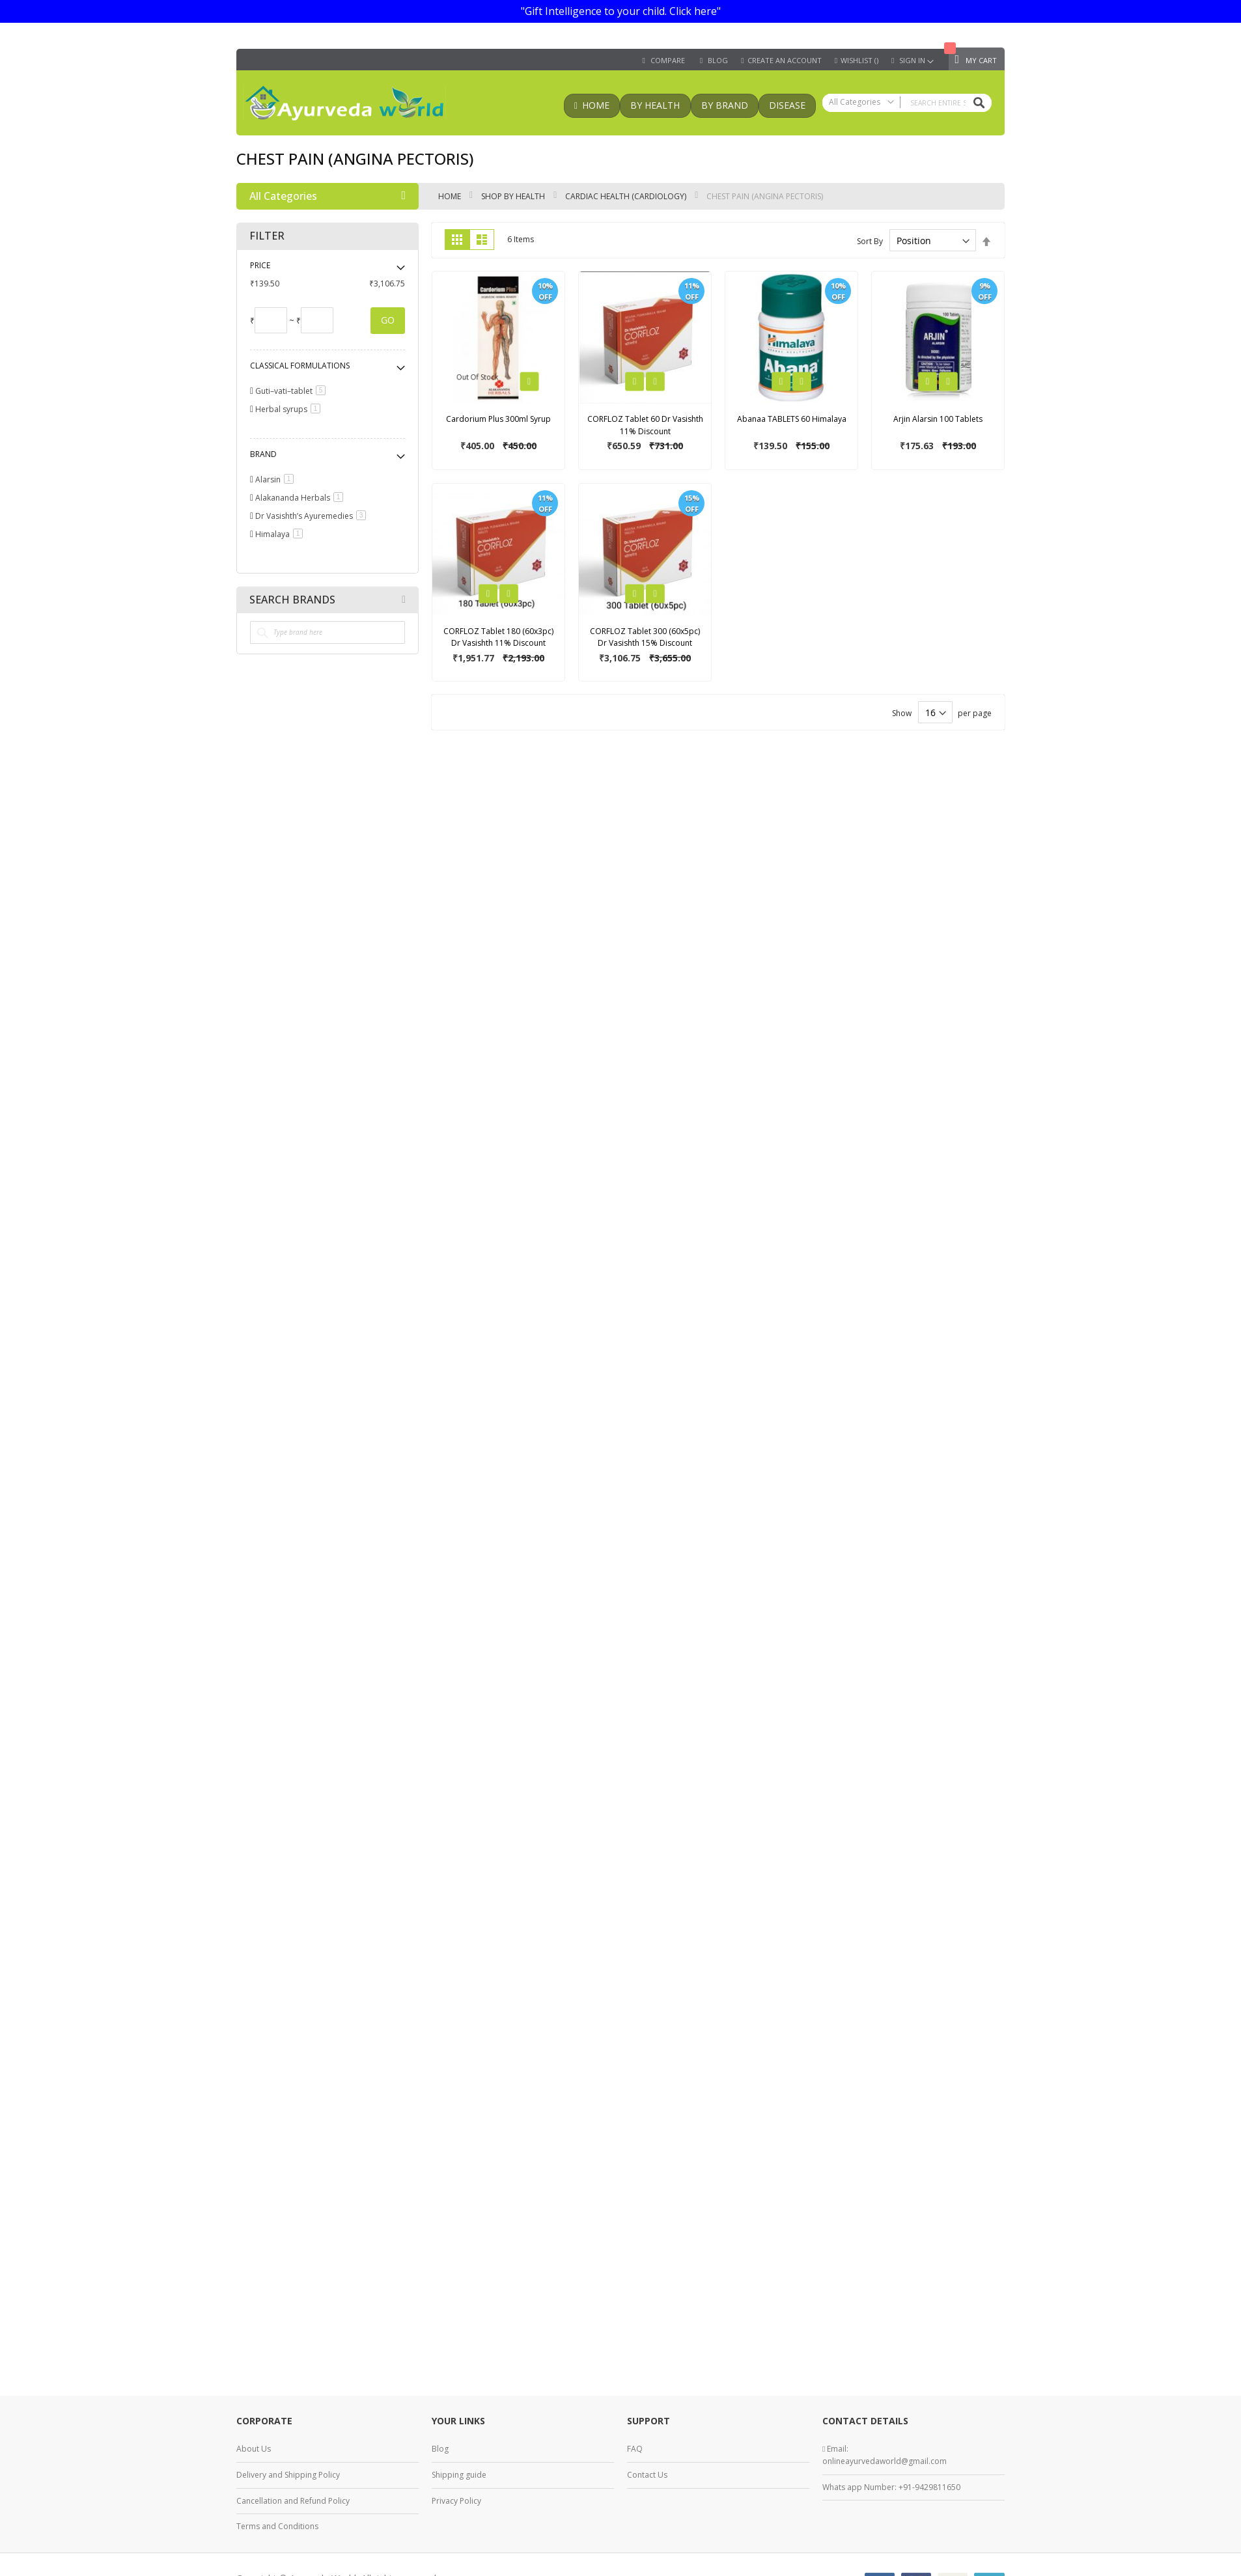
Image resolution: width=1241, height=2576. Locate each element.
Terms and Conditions (277, 2526)
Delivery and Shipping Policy (288, 2474)
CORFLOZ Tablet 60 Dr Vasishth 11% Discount (645, 425)
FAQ (635, 2448)
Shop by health (514, 196)
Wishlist (859, 60)
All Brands (404, 599)
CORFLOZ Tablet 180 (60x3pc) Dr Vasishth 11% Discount (498, 637)
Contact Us (647, 2474)
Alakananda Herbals (301, 497)
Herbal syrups (290, 409)
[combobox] (907, 103)
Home (450, 196)
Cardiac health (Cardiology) (626, 196)
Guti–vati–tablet (292, 390)
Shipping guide (459, 2474)
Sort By (870, 241)
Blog (440, 2448)
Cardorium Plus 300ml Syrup (498, 418)
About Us (253, 2448)
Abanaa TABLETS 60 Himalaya (791, 418)
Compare (667, 60)
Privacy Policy (456, 2500)
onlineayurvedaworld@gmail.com (884, 2461)
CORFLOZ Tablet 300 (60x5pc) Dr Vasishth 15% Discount (645, 637)
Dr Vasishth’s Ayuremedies (312, 515)
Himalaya (281, 534)
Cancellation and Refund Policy (293, 2500)
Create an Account (784, 60)
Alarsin (276, 479)
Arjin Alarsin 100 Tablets (938, 418)
